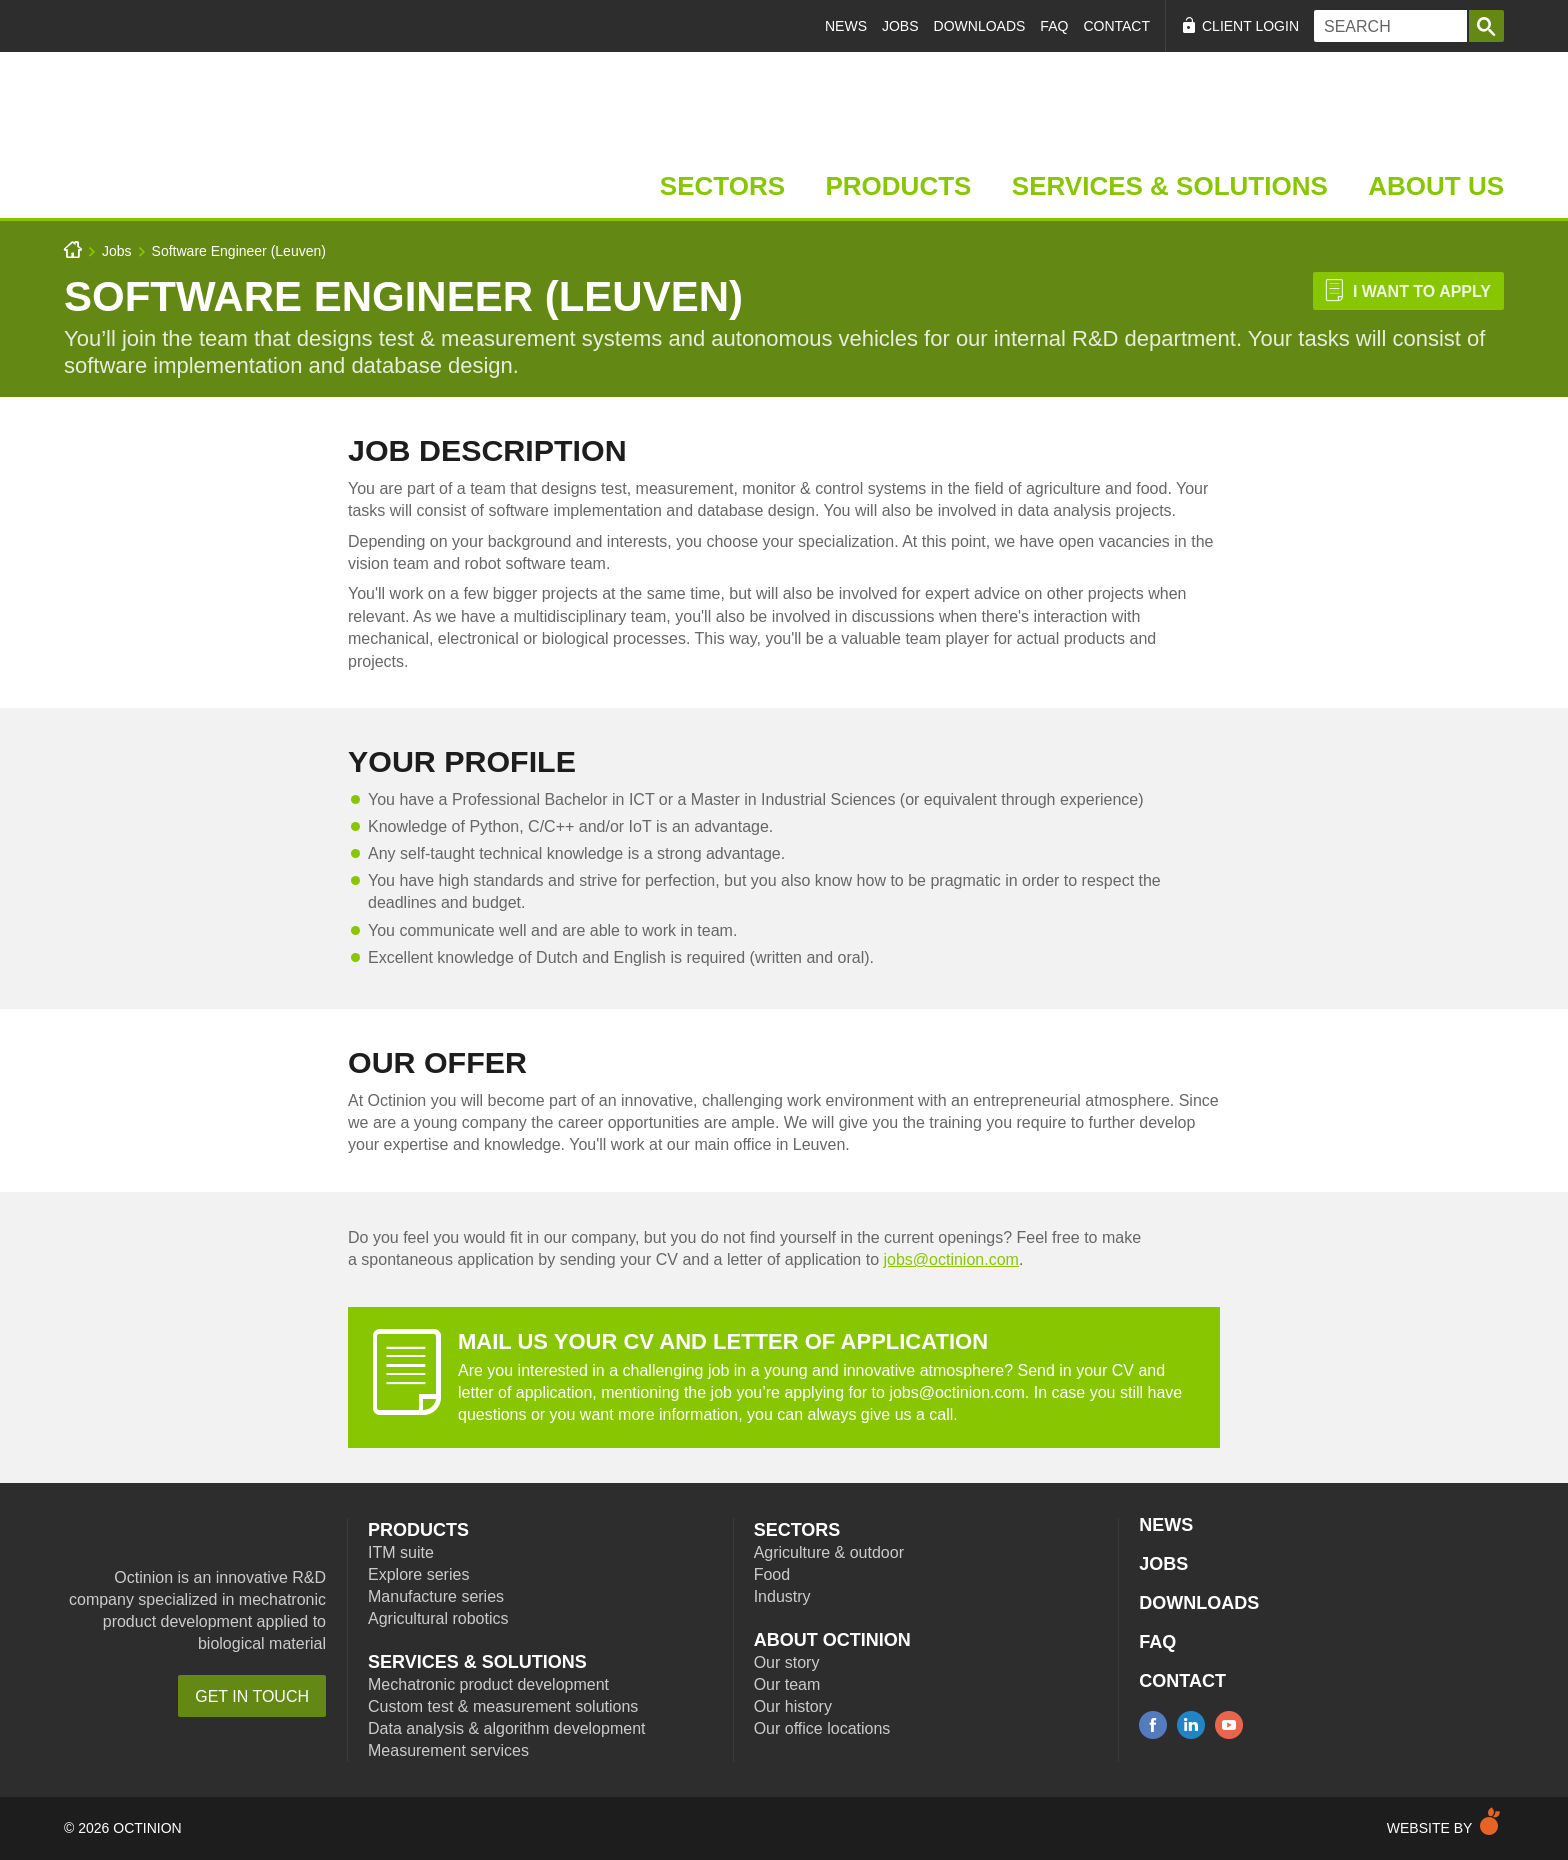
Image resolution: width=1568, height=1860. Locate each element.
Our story (787, 1662)
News (846, 26)
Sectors (722, 186)
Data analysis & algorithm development (506, 1728)
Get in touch (252, 1696)
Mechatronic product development (488, 1684)
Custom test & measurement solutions (503, 1706)
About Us (1436, 186)
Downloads (980, 26)
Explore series (418, 1574)
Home (197, 135)
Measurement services (448, 1750)
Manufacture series (436, 1596)
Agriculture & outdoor (829, 1552)
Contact (1116, 26)
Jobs (900, 26)
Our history (793, 1706)
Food (772, 1574)
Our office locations (822, 1728)
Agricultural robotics (438, 1618)
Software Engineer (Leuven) (239, 251)
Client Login (1250, 26)
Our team (787, 1684)
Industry (782, 1596)
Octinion (242, 1534)
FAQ (1054, 26)
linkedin (1191, 1725)
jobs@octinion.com (950, 1259)
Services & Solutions (1170, 186)
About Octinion (832, 1640)
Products (898, 186)
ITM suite (401, 1552)
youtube (1229, 1725)
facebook (1153, 1725)
